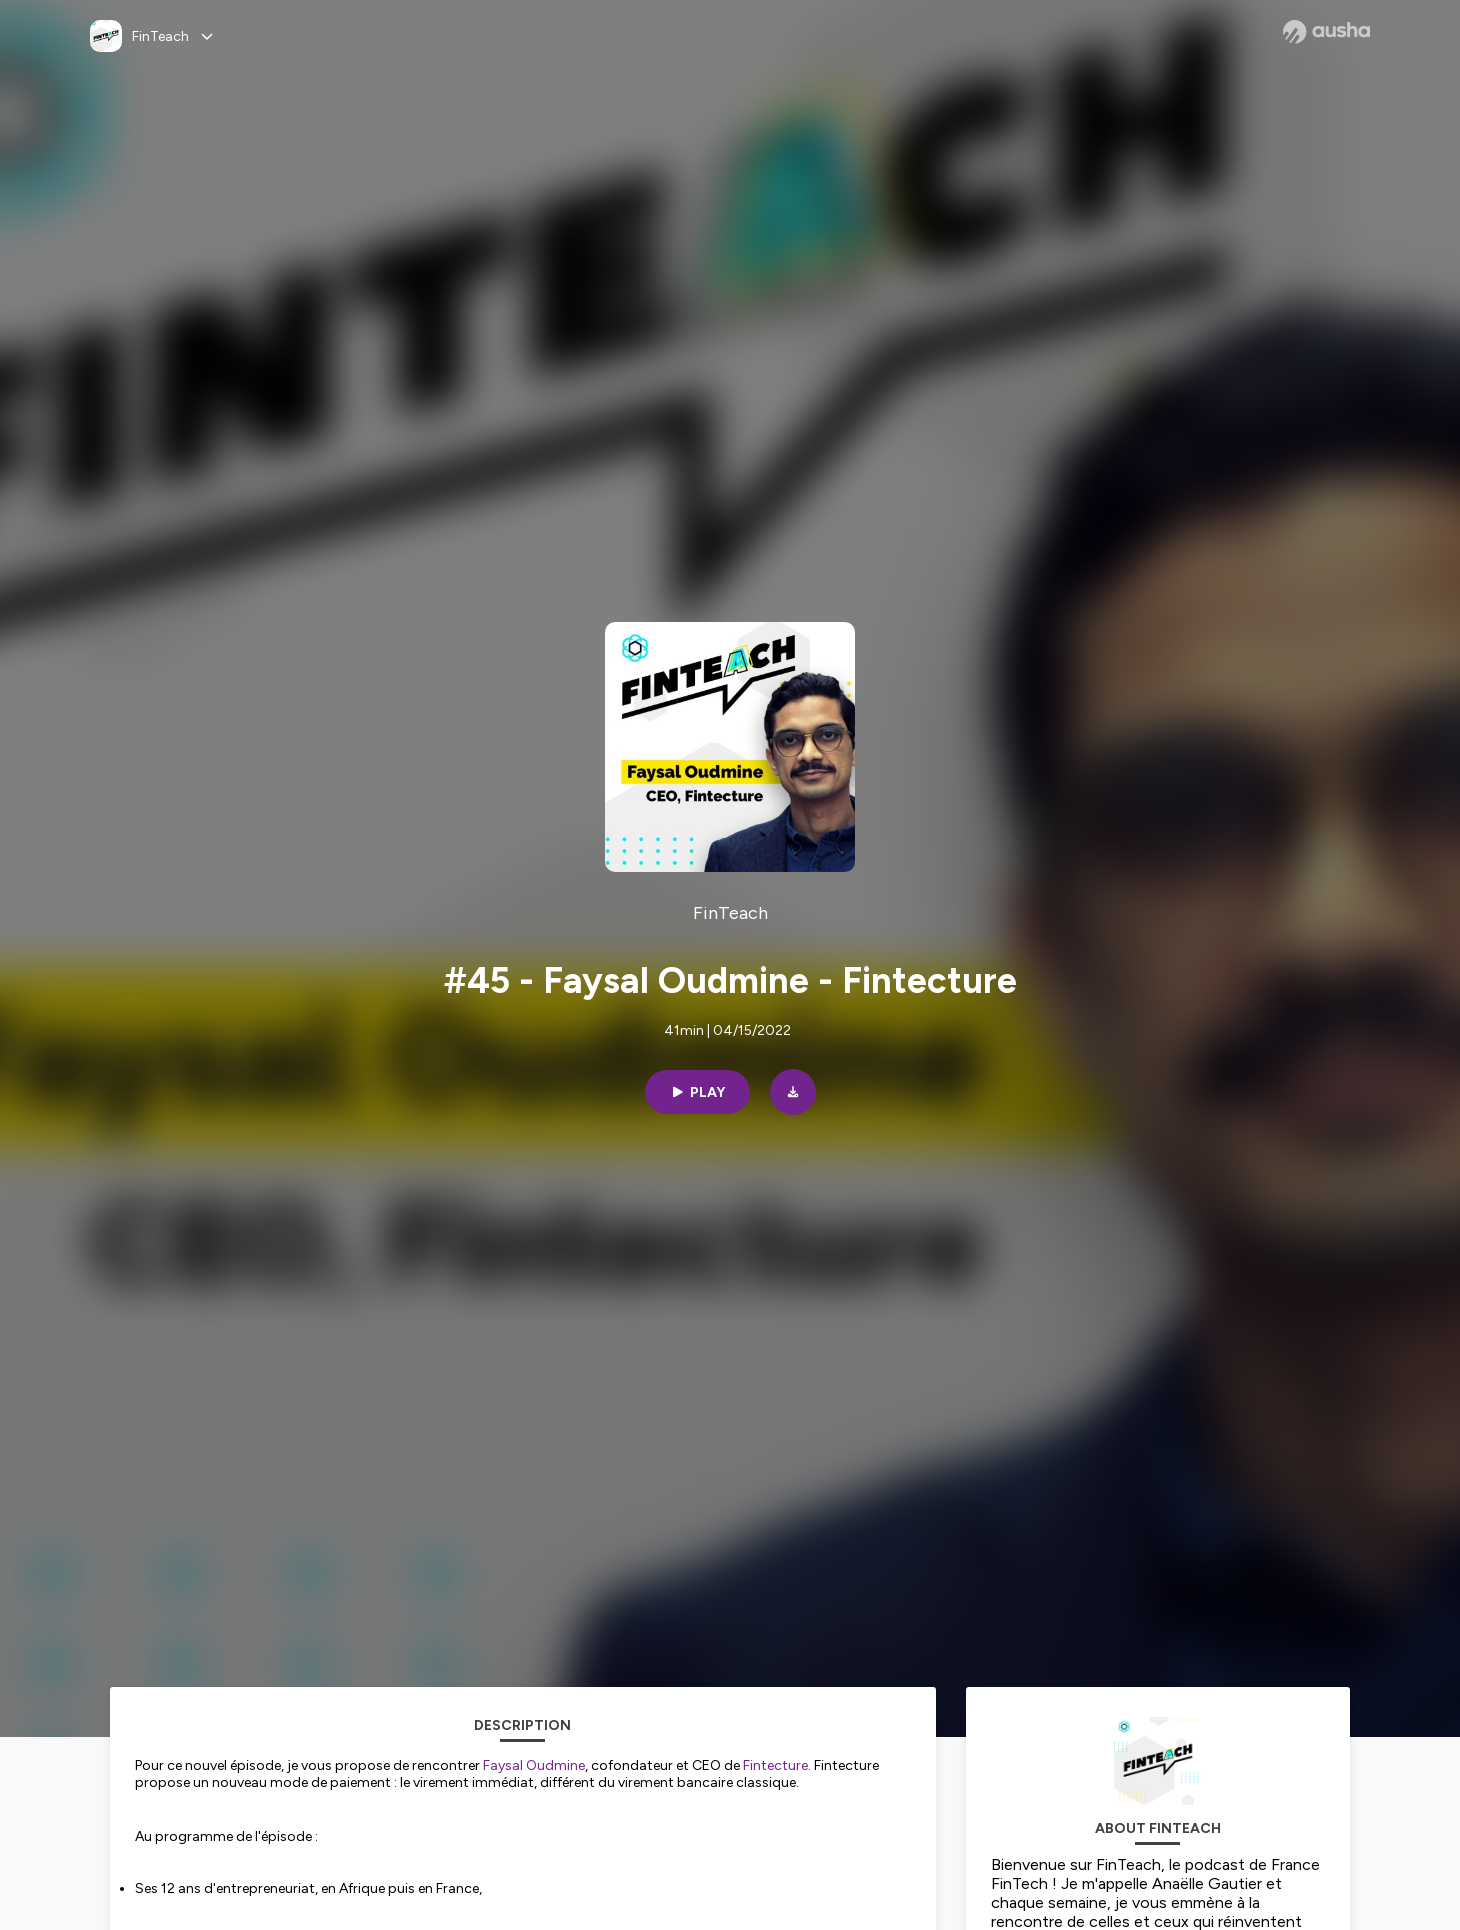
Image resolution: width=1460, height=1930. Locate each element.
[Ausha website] (1326, 32)
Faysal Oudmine (534, 1765)
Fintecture (775, 1765)
